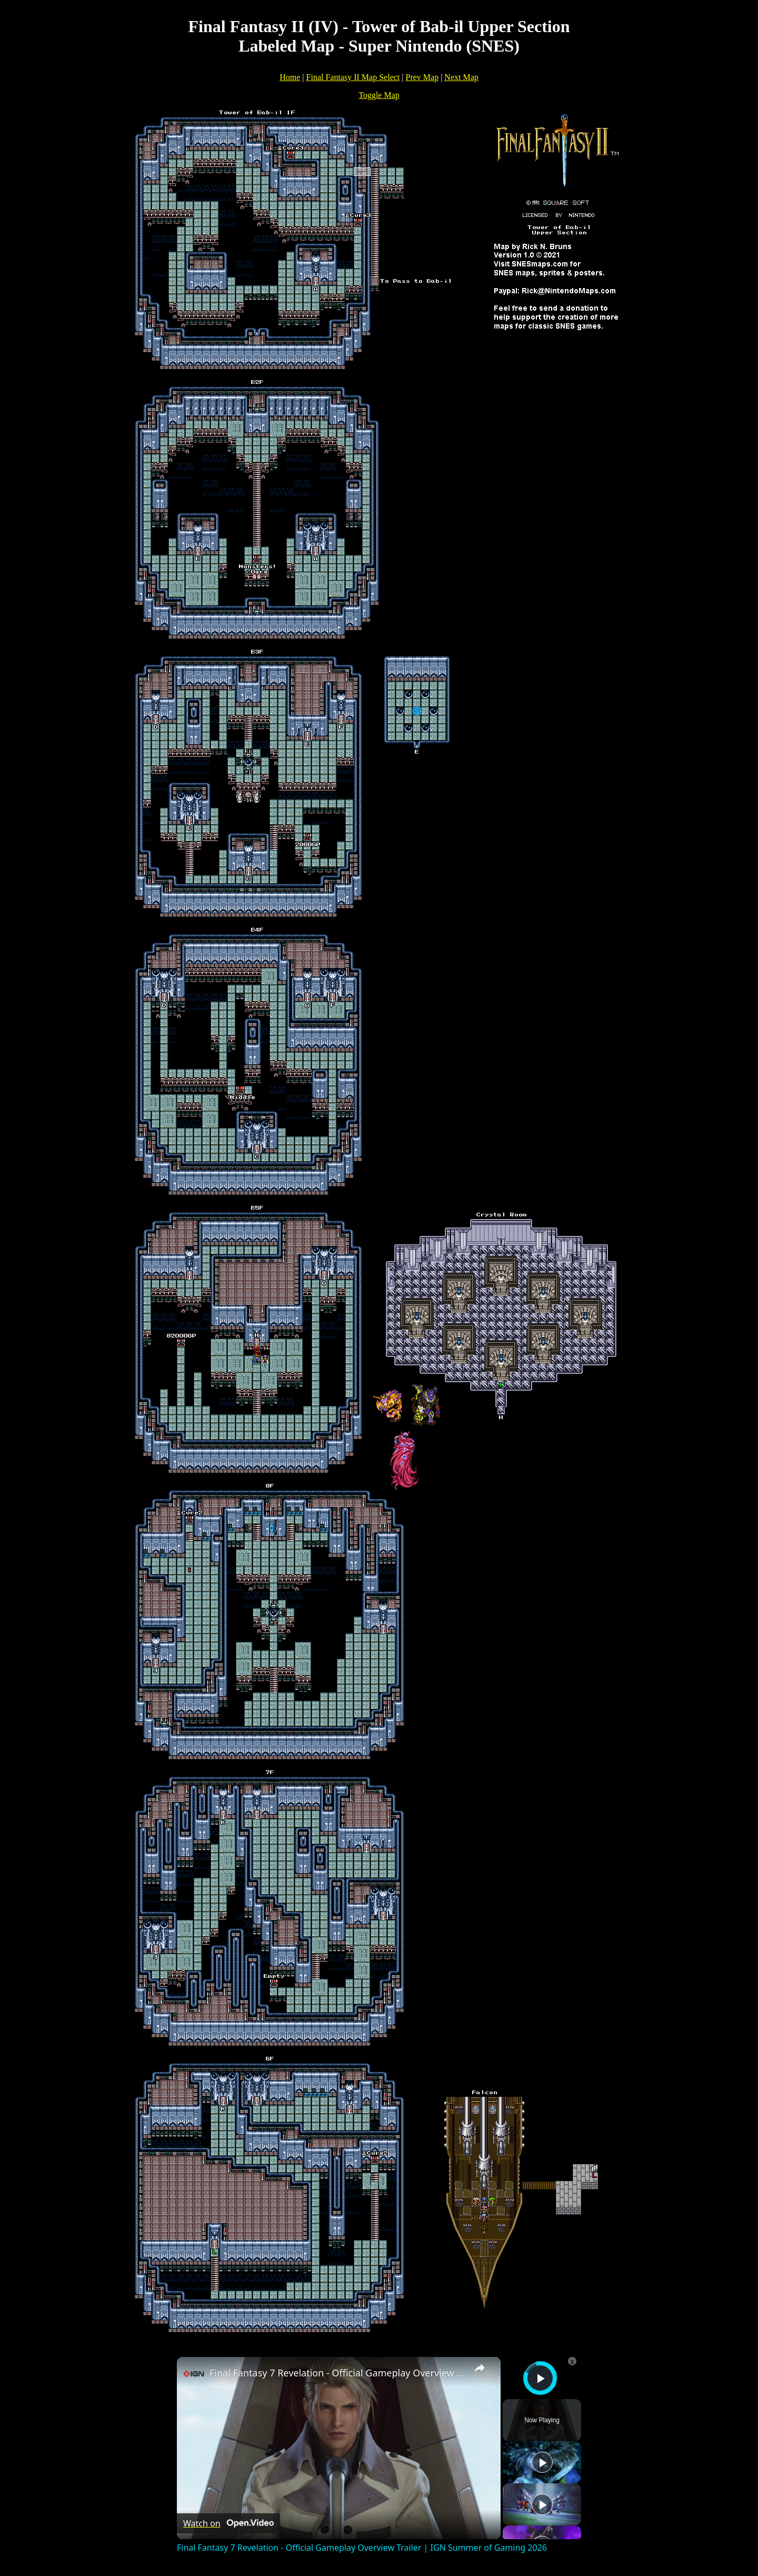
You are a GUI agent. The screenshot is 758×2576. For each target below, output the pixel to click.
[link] (193, 2373)
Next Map (461, 77)
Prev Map (421, 77)
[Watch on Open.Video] (228, 2523)
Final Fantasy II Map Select (353, 77)
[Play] (542, 2462)
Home (290, 77)
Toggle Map (379, 95)
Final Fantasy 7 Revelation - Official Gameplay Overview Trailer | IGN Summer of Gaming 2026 (337, 2372)
